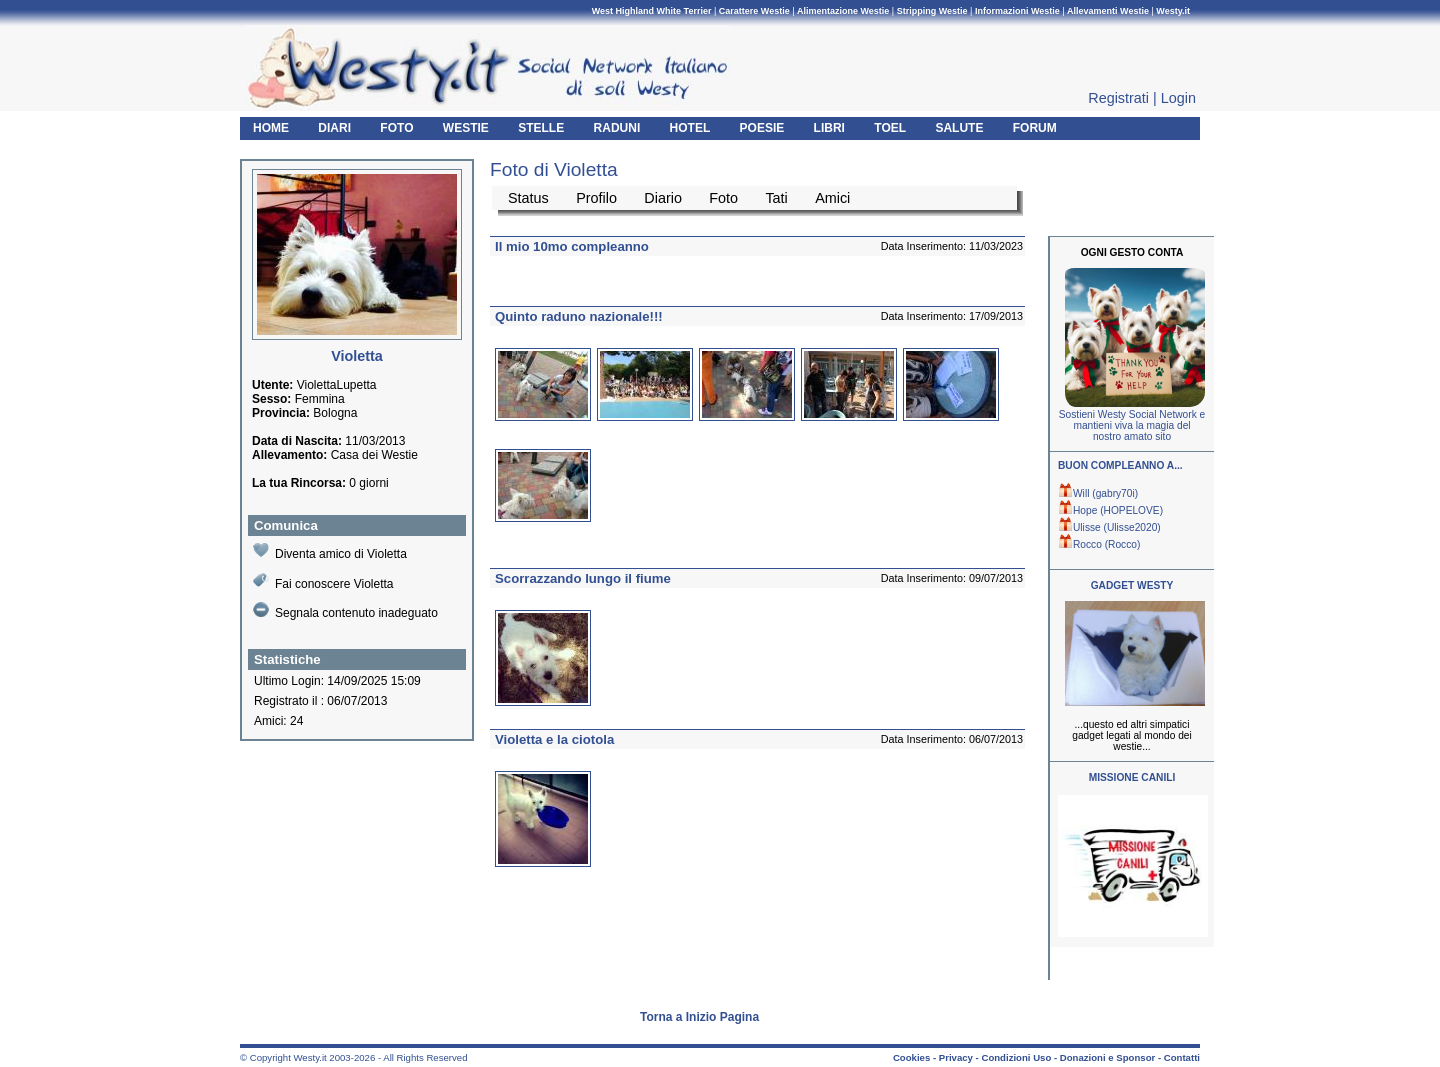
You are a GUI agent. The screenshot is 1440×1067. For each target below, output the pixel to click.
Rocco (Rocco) (1099, 544)
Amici (832, 198)
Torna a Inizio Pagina (699, 1017)
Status (528, 198)
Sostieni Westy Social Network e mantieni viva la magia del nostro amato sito (1132, 425)
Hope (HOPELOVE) (1110, 510)
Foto (723, 198)
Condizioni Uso (1016, 1057)
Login (1178, 98)
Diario (663, 198)
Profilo (596, 198)
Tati (776, 198)
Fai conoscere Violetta (323, 581)
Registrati (1118, 98)
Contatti (1182, 1057)
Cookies (911, 1057)
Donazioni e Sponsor (1107, 1057)
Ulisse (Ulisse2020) (1109, 527)
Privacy (956, 1057)
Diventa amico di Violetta (330, 551)
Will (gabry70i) (1098, 493)
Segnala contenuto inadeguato (345, 611)
